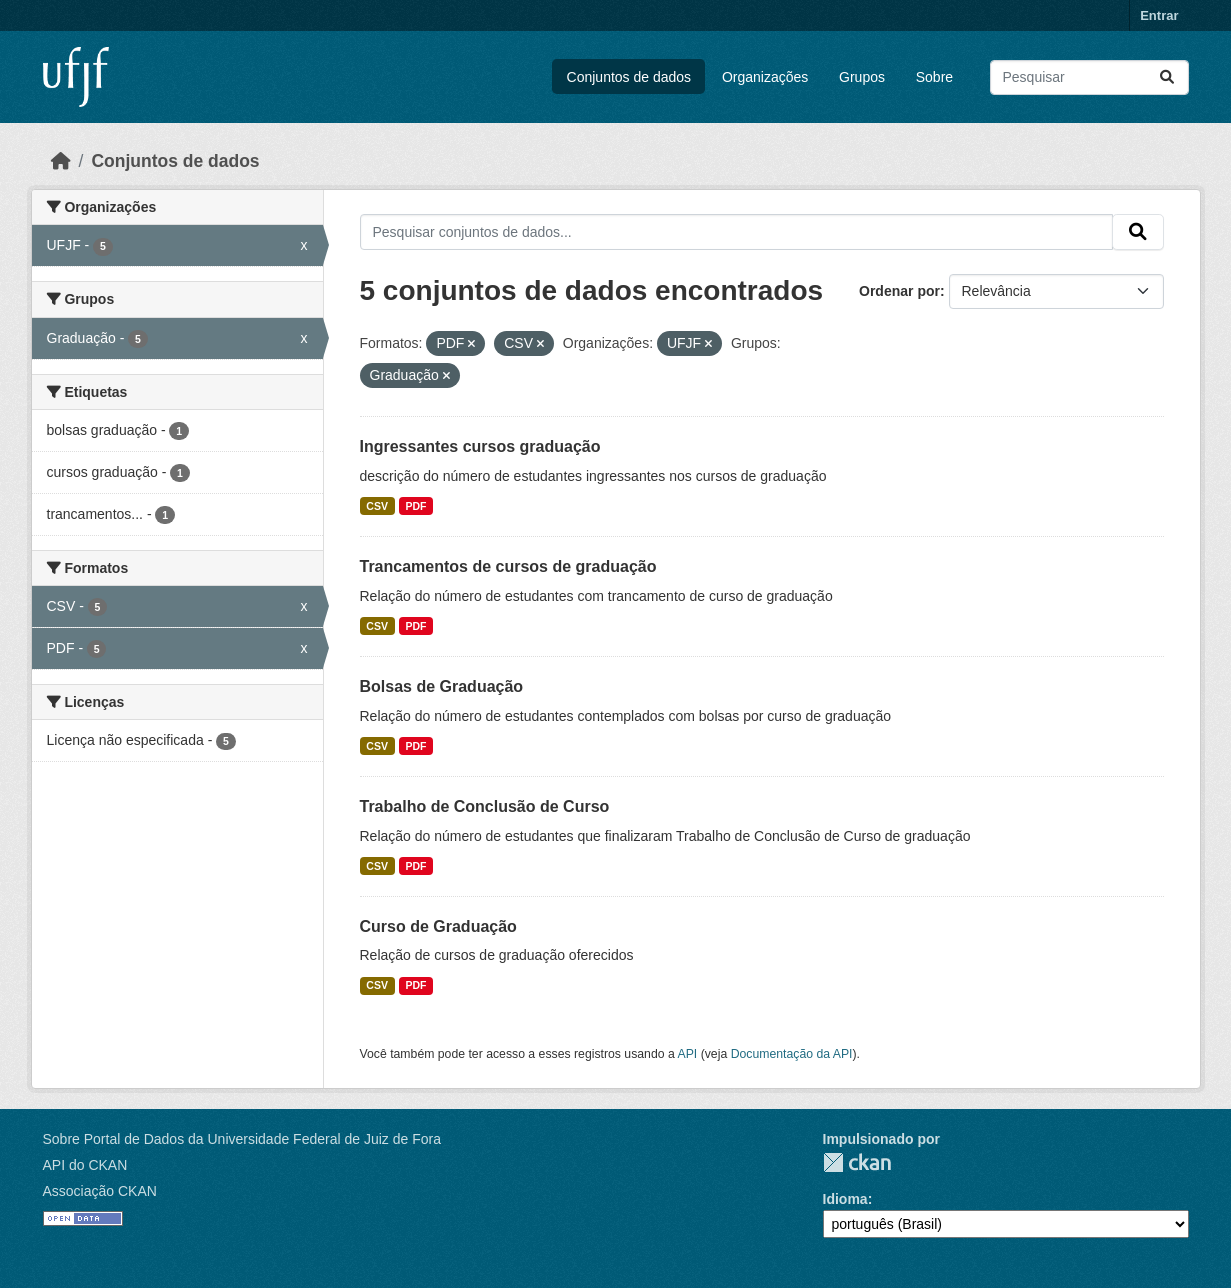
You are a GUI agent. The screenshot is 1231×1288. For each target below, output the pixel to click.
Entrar (1159, 15)
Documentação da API (792, 1054)
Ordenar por (899, 291)
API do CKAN (85, 1165)
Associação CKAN (100, 1191)
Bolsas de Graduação (442, 686)
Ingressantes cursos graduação (480, 446)
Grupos (862, 77)
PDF (415, 506)
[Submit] (1167, 77)
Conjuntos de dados (629, 77)
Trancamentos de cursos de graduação (508, 566)
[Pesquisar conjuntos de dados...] (1089, 77)
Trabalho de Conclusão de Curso (485, 806)
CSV (377, 506)
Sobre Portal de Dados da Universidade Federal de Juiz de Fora (242, 1139)
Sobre (934, 77)
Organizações (765, 77)
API (688, 1054)
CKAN (857, 1162)
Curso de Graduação (438, 926)
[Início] (61, 161)
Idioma (845, 1199)
